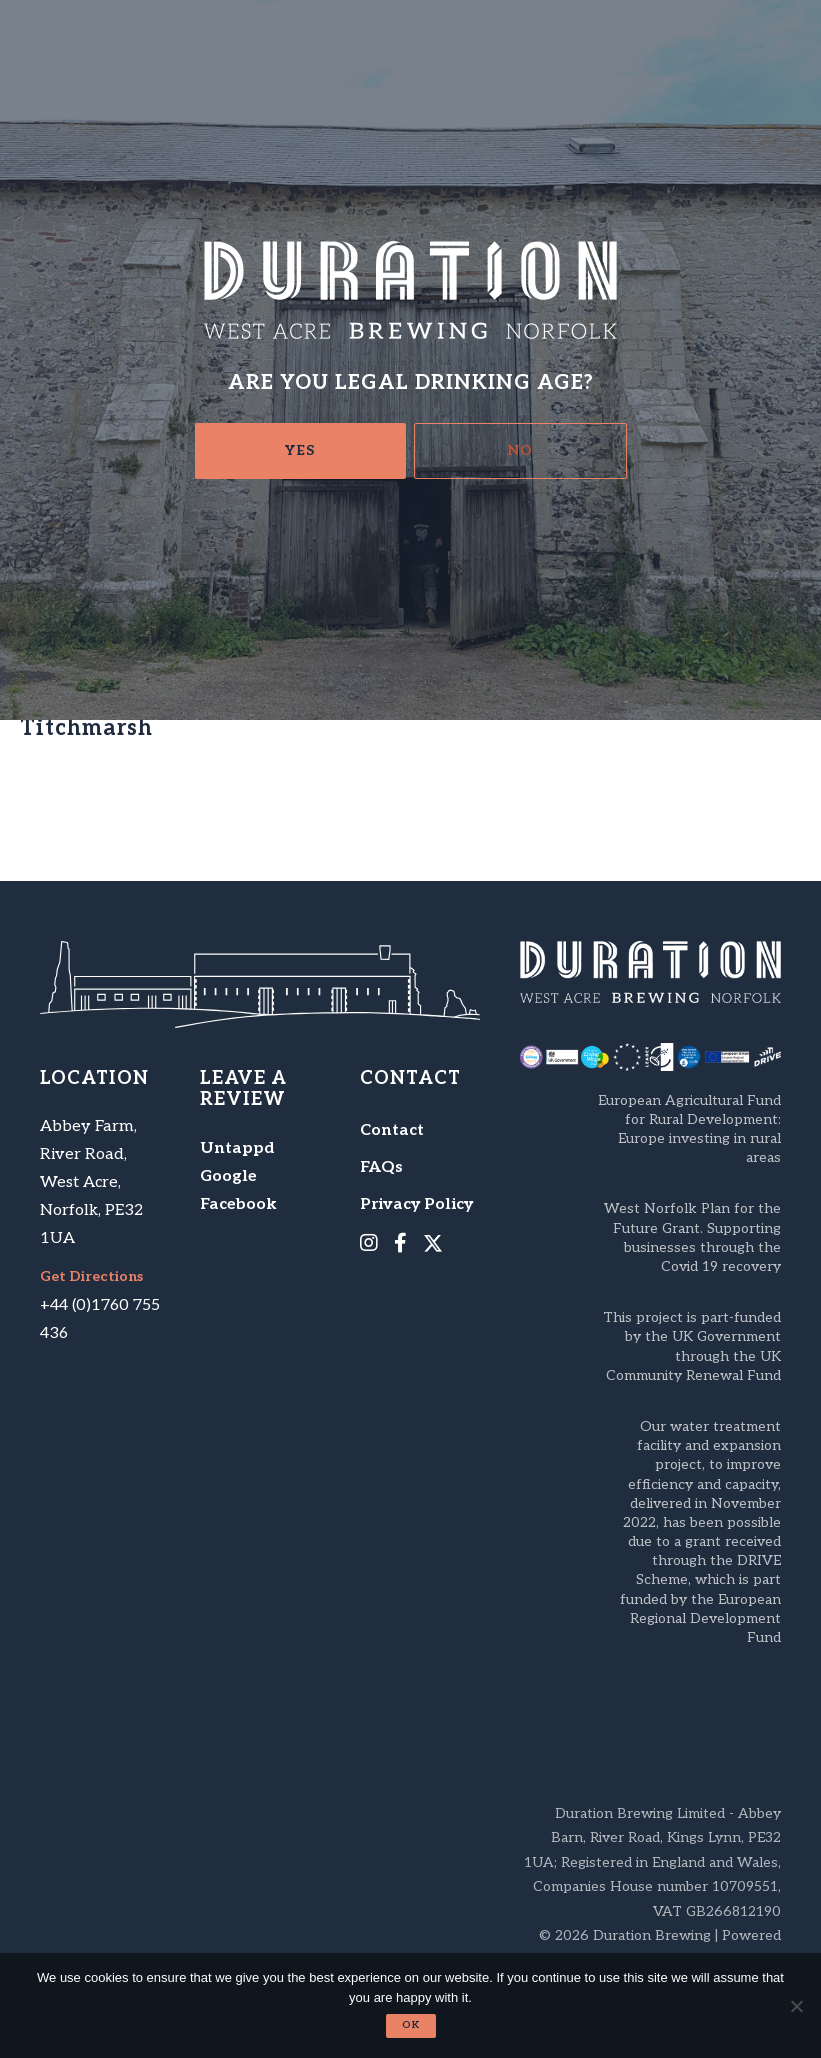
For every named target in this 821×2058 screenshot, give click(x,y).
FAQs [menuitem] (381, 1167)
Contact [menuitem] (392, 1130)
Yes (300, 450)
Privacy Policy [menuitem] (416, 1204)
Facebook (238, 1204)
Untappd (237, 1148)
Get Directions (91, 1277)
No (520, 450)
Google (228, 1176)
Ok (411, 2025)
